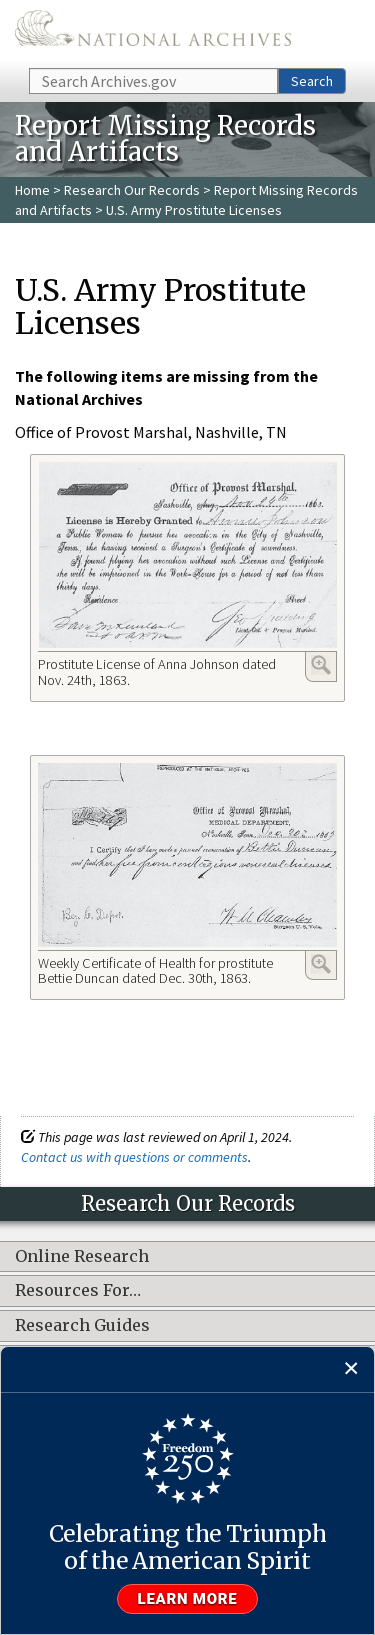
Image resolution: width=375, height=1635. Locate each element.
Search (312, 81)
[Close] (351, 1369)
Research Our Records (132, 190)
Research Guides (82, 1326)
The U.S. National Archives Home (153, 32)
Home (32, 190)
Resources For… (78, 1291)
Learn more (188, 1599)
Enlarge (321, 665)
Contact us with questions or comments (134, 1157)
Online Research (82, 1257)
